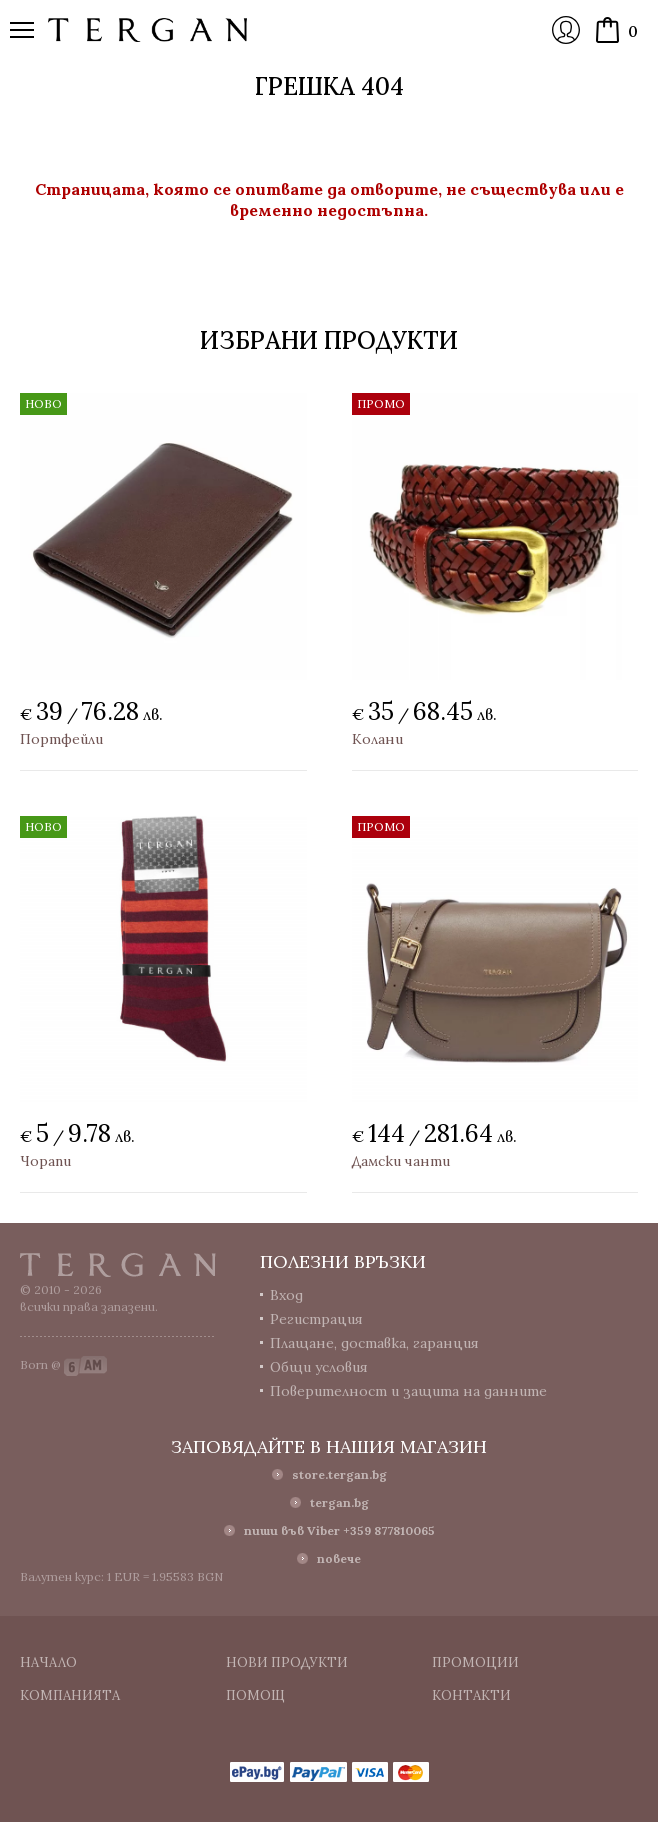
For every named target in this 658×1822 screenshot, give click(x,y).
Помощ (255, 1695)
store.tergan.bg (339, 1474)
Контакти (471, 1695)
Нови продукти (287, 1662)
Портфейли (61, 739)
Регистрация (316, 1319)
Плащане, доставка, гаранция (374, 1343)
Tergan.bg (118, 1265)
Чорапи (45, 1161)
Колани (377, 739)
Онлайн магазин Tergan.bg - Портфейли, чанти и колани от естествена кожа (148, 30)
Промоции (475, 1662)
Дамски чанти (401, 1161)
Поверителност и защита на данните (408, 1391)
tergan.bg (339, 1502)
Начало (48, 1662)
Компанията (70, 1695)
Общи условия (319, 1367)
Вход (566, 30)
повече (339, 1558)
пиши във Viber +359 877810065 (339, 1530)
